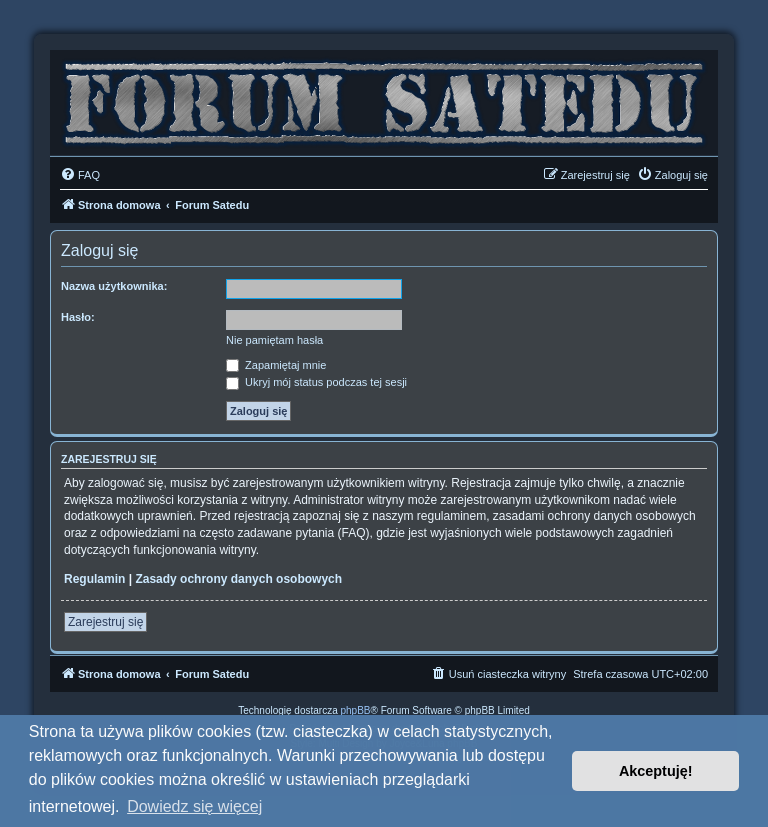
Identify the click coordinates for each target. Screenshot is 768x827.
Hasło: (78, 317)
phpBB (356, 710)
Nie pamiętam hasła (274, 340)
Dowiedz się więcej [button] (194, 806)
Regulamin (94, 579)
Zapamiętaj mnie (276, 365)
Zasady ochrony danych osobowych (238, 579)
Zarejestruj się (105, 622)
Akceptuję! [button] (656, 771)
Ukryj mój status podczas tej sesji (316, 382)
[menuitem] (80, 175)
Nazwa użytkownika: (114, 286)
